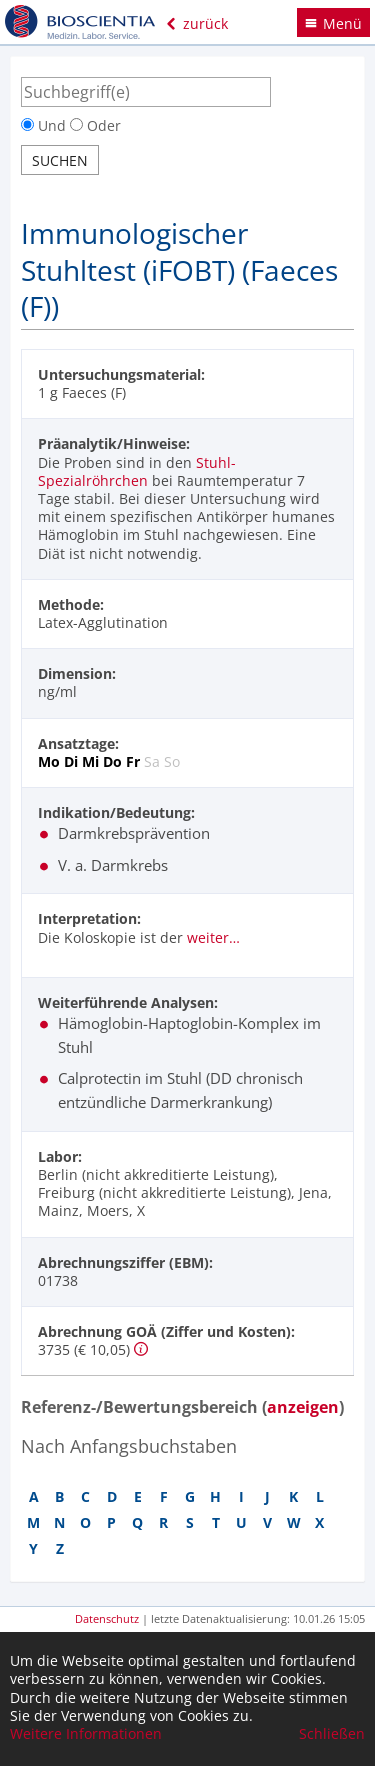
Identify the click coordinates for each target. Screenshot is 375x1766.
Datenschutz (107, 1618)
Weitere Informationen (86, 1734)
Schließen (332, 1734)
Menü (333, 23)
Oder (95, 125)
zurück (196, 23)
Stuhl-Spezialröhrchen (137, 471)
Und (45, 125)
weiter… (213, 937)
